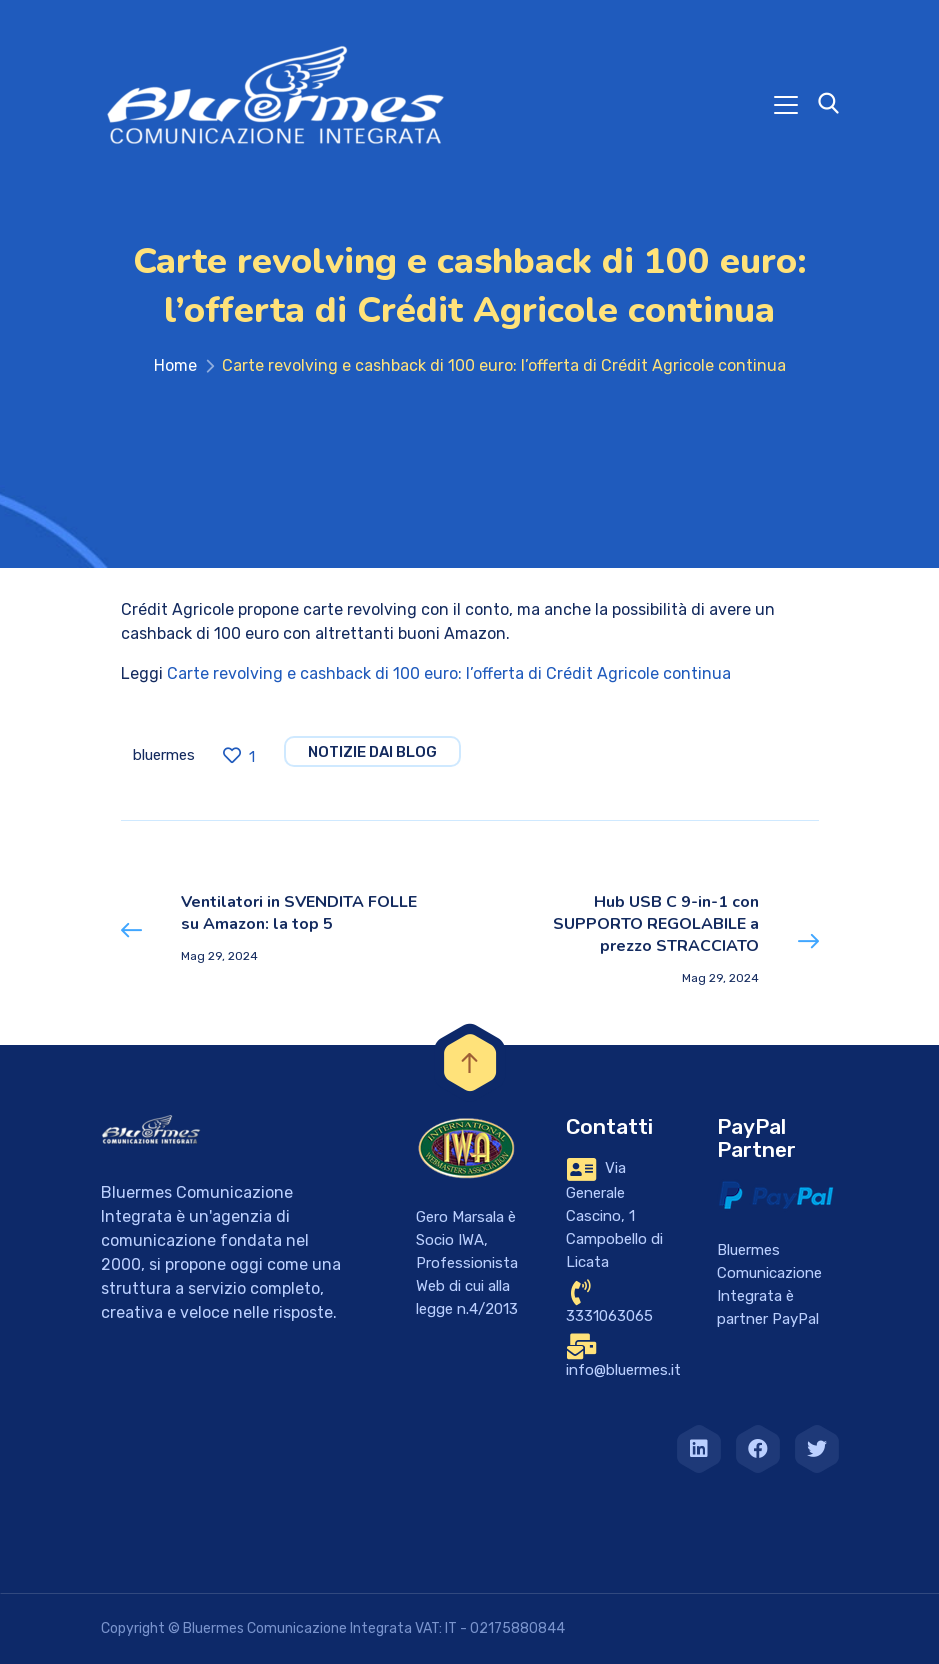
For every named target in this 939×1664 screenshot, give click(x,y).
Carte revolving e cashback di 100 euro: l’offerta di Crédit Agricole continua (449, 673)
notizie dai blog (372, 752)
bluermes (164, 755)
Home (175, 365)
